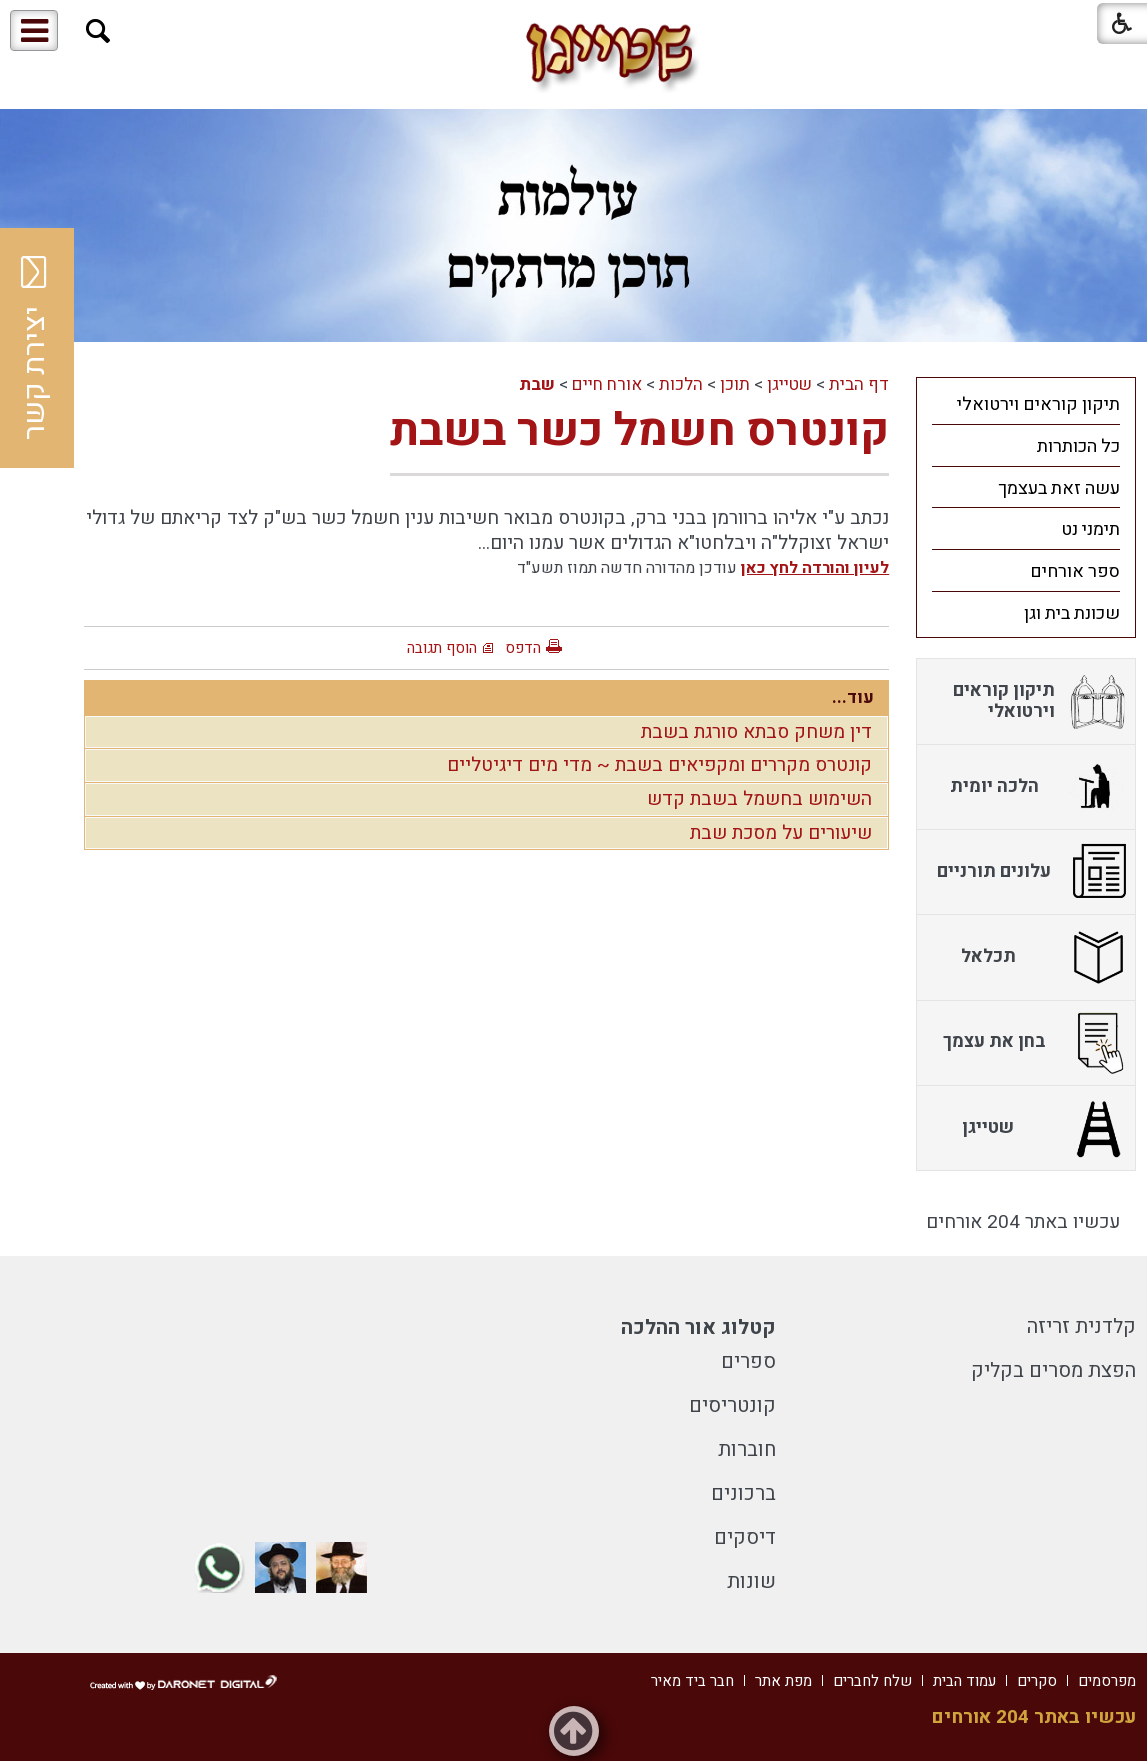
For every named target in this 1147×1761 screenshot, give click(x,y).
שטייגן (789, 384)
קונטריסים (732, 1405)
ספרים (748, 1361)
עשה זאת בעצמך (1059, 488)
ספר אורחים (1075, 571)
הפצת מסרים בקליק (1053, 1370)
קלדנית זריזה (1081, 1326)
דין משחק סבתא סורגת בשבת (756, 732)
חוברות (747, 1449)
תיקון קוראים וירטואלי (1038, 404)
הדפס (523, 648)
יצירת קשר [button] (35, 348)
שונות (751, 1581)
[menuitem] (1026, 404)
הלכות (681, 384)
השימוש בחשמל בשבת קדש (759, 799)
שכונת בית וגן (1072, 613)
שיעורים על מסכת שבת (781, 833)
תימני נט (1090, 529)
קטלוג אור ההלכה (698, 1327)
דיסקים (745, 1537)
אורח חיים (607, 384)
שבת (537, 384)
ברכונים (743, 1493)
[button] (98, 31)
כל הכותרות (1078, 446)
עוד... (853, 697)
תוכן (735, 384)
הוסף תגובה (442, 648)
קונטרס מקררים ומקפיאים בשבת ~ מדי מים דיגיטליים (659, 765)
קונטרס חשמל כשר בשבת (639, 431)
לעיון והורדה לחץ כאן (815, 568)
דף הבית (859, 384)
